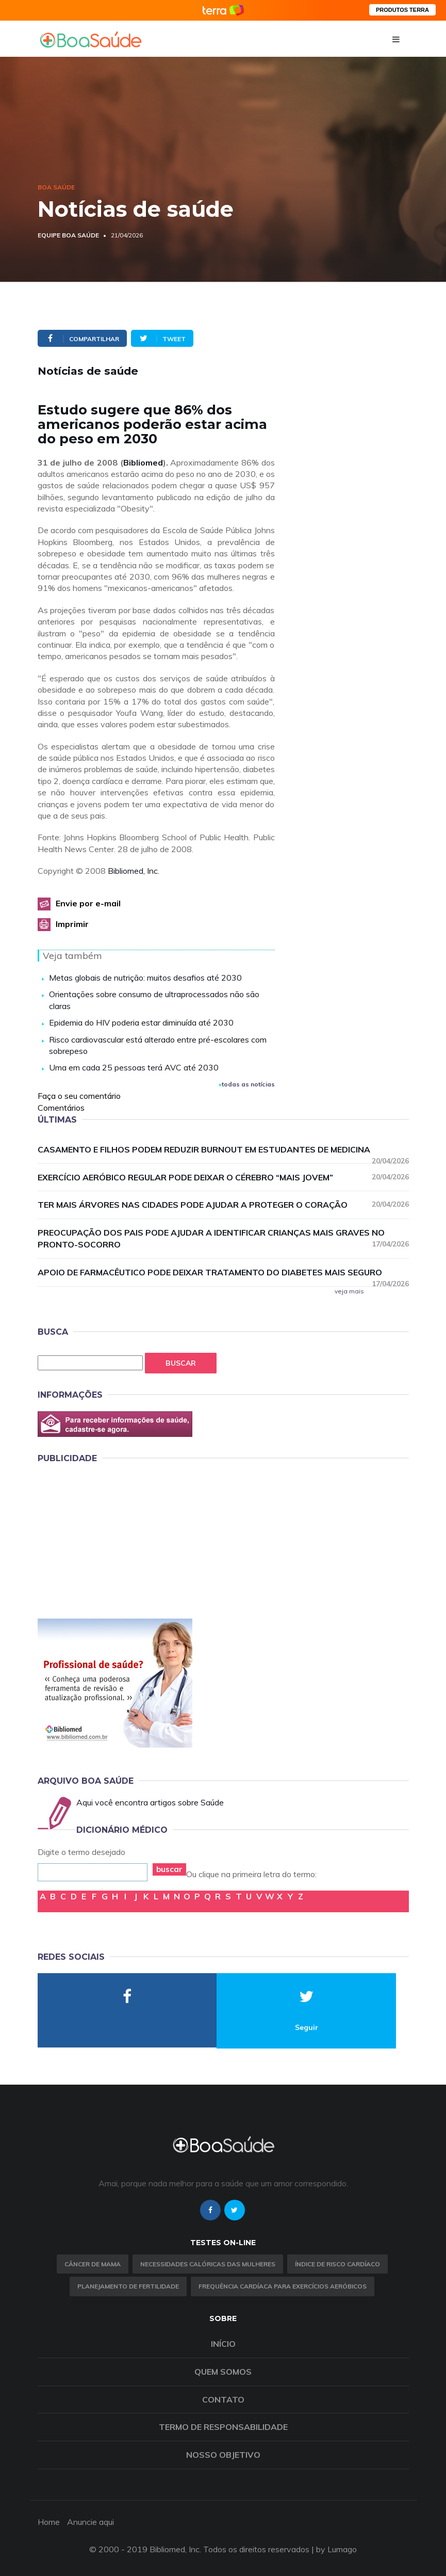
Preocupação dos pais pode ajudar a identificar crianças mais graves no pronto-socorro (223, 1238)
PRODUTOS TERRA (402, 10)
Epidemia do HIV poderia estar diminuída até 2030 (141, 1022)
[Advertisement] (115, 1539)
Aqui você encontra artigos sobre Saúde (150, 1802)
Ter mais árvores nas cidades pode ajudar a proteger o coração (223, 1204)
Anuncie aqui (90, 2522)
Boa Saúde (56, 187)
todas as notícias (247, 1084)
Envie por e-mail (88, 903)
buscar (169, 1869)
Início (223, 2344)
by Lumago (336, 2549)
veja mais (349, 1291)
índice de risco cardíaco (337, 2264)
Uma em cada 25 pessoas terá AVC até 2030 (134, 1067)
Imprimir (72, 924)
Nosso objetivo (223, 2455)
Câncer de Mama (92, 2264)
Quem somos (223, 2371)
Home (49, 2522)
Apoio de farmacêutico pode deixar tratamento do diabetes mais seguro (223, 1272)
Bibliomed (143, 462)
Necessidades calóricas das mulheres (207, 2264)
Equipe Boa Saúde (68, 235)
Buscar (181, 1363)
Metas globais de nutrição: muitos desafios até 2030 (145, 977)
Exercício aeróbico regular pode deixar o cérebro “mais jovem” (223, 1177)
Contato (223, 2399)
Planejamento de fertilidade (128, 2286)
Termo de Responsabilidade (223, 2427)
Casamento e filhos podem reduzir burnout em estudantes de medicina (223, 1150)
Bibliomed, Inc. (133, 871)
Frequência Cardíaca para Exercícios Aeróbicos (283, 2286)
